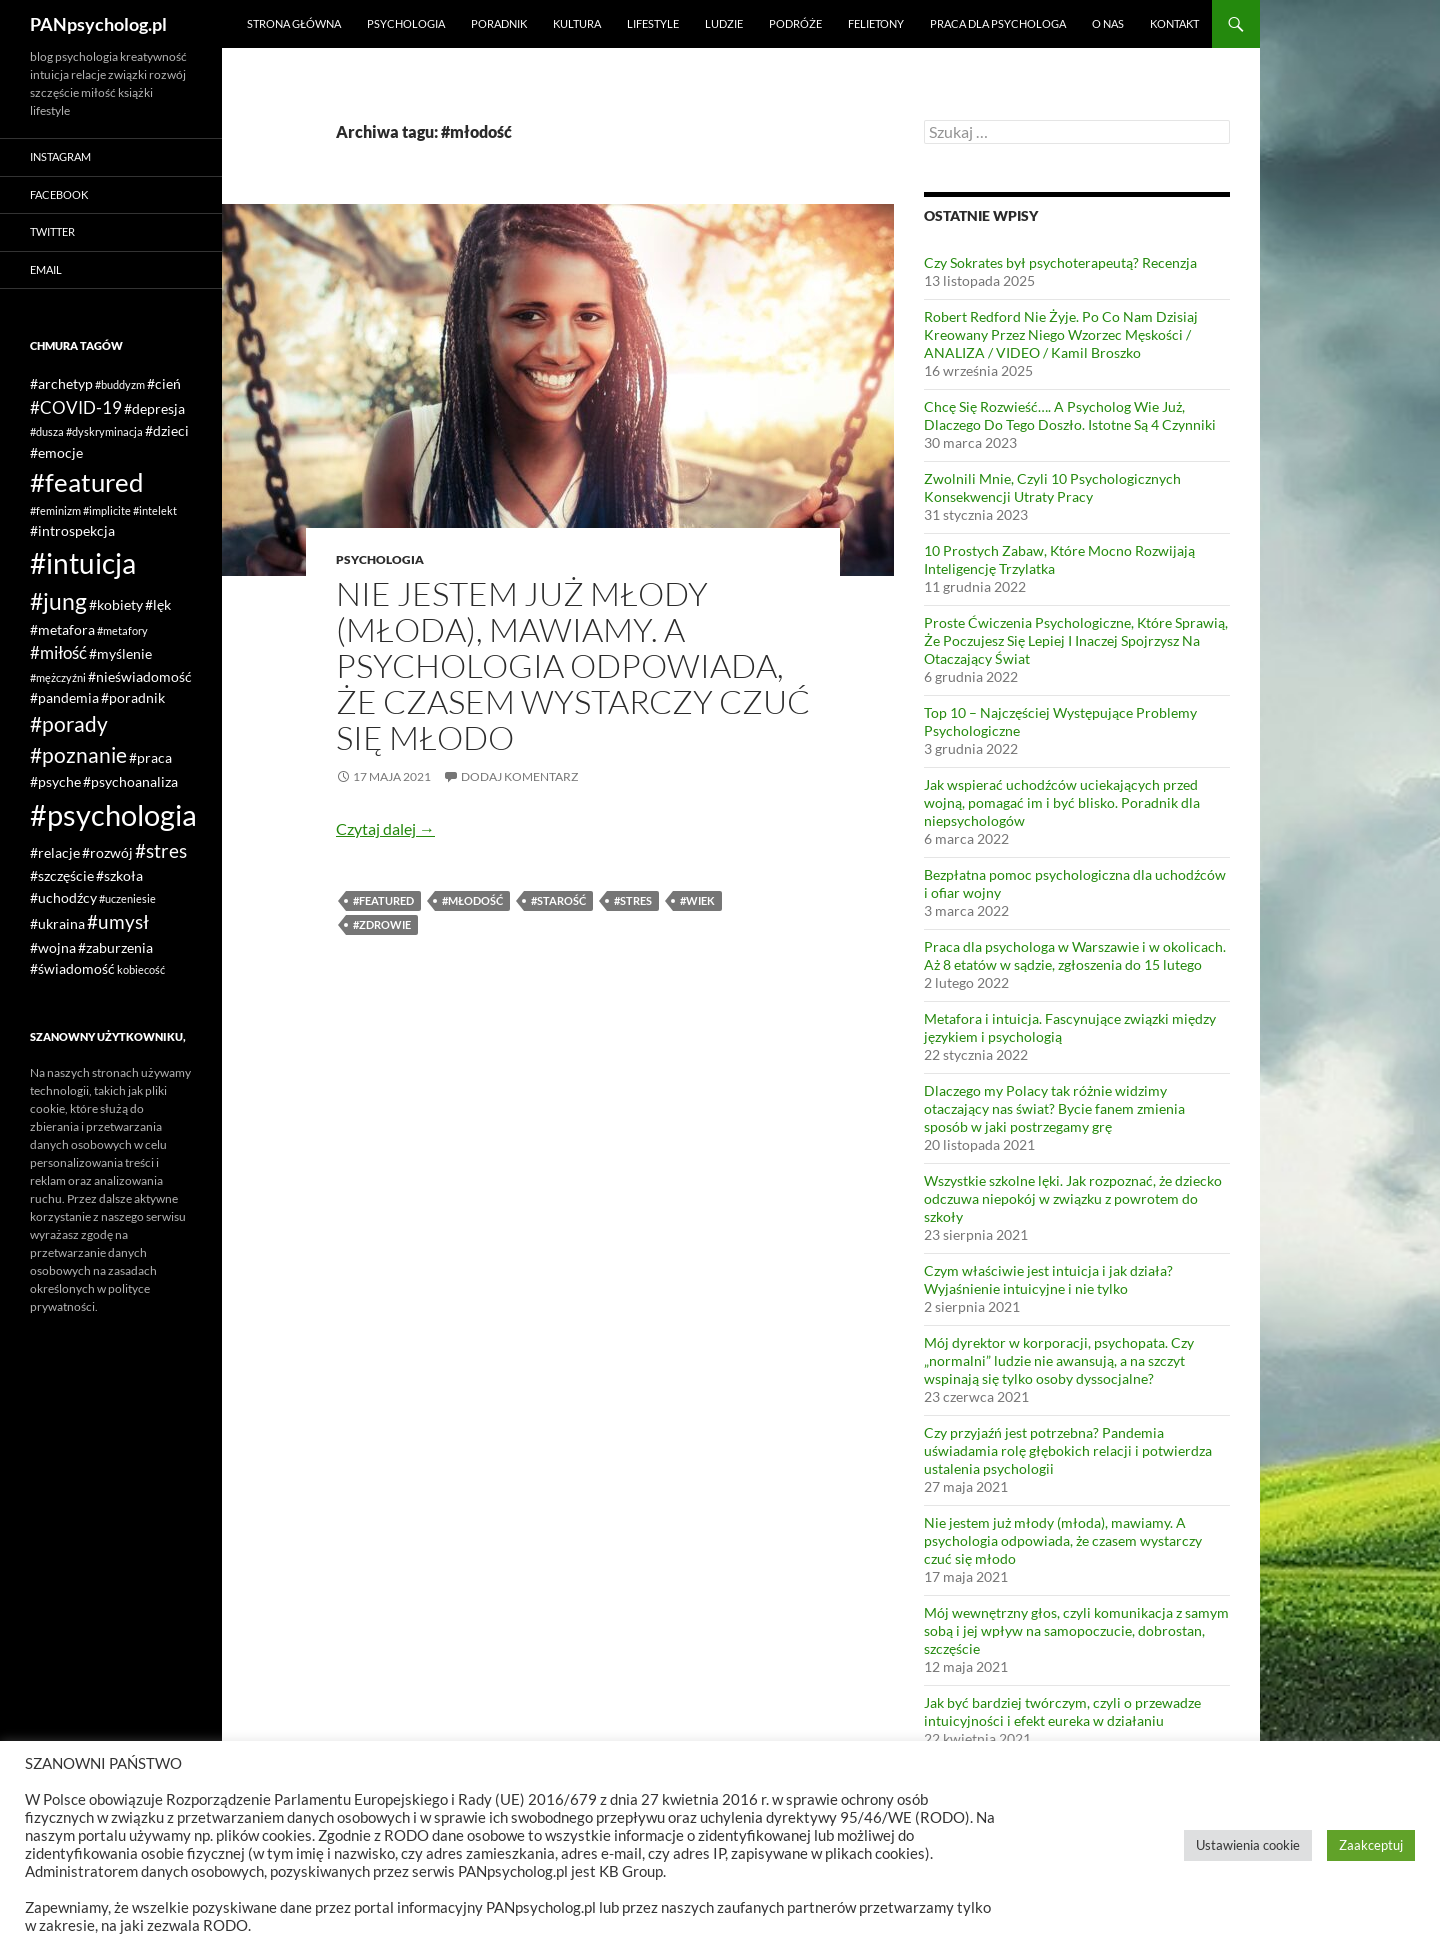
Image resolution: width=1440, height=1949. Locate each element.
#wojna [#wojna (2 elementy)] (53, 947)
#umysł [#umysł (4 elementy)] (118, 921)
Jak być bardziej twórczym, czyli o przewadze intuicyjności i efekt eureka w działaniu (1062, 1711)
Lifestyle (653, 23)
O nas (1108, 23)
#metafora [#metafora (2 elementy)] (62, 629)
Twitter (52, 231)
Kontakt (1174, 23)
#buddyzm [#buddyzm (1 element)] (120, 384)
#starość (558, 900)
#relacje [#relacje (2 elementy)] (55, 852)
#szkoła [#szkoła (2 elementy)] (119, 875)
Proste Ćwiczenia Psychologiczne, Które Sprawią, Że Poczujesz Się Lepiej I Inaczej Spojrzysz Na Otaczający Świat (1076, 640)
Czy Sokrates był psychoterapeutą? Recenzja (1060, 262)
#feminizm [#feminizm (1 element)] (55, 510)
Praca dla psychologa (998, 23)
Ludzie (724, 23)
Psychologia (406, 23)
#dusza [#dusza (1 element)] (47, 431)
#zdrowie (382, 924)
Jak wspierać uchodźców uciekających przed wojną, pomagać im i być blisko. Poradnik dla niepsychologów (1062, 802)
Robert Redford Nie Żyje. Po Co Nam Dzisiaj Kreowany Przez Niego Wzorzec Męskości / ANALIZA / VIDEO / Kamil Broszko (1061, 334)
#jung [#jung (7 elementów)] (58, 601)
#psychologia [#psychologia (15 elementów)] (113, 814)
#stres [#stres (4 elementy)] (161, 850)
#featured (383, 900)
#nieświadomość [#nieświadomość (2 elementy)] (140, 676)
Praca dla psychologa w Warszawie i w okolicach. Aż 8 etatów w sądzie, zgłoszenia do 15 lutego (1075, 955)
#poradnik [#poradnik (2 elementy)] (133, 697)
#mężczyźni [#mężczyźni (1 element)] (58, 677)
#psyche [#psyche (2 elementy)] (55, 781)
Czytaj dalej (385, 828)
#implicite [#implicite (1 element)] (107, 510)
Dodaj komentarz (519, 776)
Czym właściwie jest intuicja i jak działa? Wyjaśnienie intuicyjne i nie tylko (1048, 1279)
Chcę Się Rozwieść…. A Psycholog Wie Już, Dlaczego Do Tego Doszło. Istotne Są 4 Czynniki (1070, 415)
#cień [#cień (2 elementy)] (164, 383)
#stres (633, 900)
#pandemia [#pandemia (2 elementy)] (64, 697)
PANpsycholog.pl (98, 24)
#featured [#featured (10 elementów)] (87, 482)
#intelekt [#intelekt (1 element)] (155, 510)
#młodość (472, 900)
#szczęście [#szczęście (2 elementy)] (62, 875)
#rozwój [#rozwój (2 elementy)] (107, 852)
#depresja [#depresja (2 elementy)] (154, 408)
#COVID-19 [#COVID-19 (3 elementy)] (76, 407)
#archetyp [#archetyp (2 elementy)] (61, 383)
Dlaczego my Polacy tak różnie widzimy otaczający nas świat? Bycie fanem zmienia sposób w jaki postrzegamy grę (1054, 1108)
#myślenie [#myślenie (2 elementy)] (120, 653)
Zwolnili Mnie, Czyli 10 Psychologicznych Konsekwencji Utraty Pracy (1052, 487)
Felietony (876, 23)
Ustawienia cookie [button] (1248, 1845)
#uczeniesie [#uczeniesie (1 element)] (127, 898)
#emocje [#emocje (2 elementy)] (56, 452)
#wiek (697, 900)
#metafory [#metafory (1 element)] (122, 630)
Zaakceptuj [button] (1371, 1845)
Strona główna (294, 23)
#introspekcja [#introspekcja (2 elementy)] (72, 530)
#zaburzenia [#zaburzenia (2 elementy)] (115, 947)
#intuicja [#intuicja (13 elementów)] (83, 563)
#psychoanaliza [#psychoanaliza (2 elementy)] (130, 781)
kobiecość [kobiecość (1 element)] (141, 969)
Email (46, 269)
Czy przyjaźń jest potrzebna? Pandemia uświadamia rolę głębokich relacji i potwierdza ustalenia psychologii (1068, 1450)
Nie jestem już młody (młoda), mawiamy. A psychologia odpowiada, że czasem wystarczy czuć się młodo (573, 665)
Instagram (60, 156)
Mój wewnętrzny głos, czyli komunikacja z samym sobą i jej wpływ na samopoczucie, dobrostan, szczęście (1076, 1630)
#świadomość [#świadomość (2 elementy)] (72, 968)
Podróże (795, 23)
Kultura (577, 23)
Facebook (59, 194)
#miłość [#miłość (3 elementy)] (58, 652)
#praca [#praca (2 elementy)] (150, 757)
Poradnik (499, 23)
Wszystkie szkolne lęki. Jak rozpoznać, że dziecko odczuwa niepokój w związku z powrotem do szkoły (1073, 1198)
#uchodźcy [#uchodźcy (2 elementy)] (63, 897)
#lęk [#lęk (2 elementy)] (158, 604)
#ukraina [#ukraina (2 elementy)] (57, 923)
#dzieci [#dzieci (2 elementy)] (167, 430)
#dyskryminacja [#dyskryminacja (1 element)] (104, 431)
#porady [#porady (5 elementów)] (69, 724)
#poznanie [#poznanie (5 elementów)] (78, 755)
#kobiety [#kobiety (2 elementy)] (116, 604)
